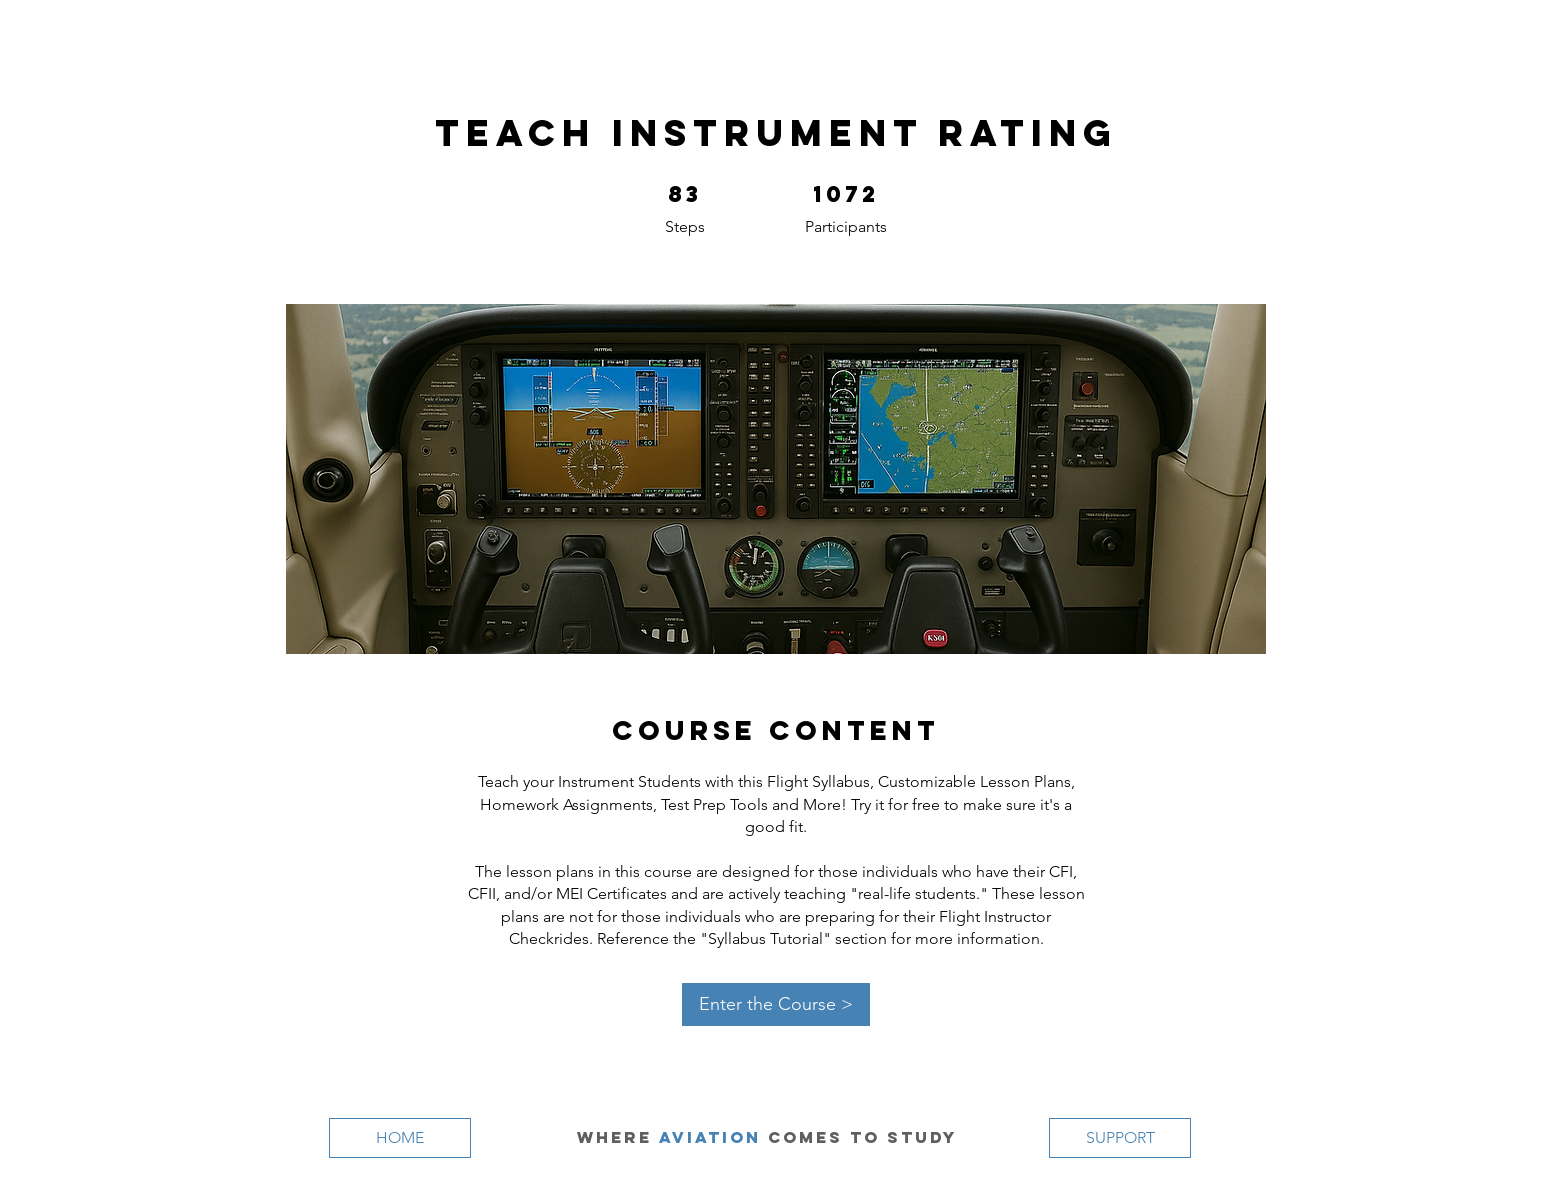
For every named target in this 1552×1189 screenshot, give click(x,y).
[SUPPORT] (1120, 1138)
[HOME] (400, 1138)
